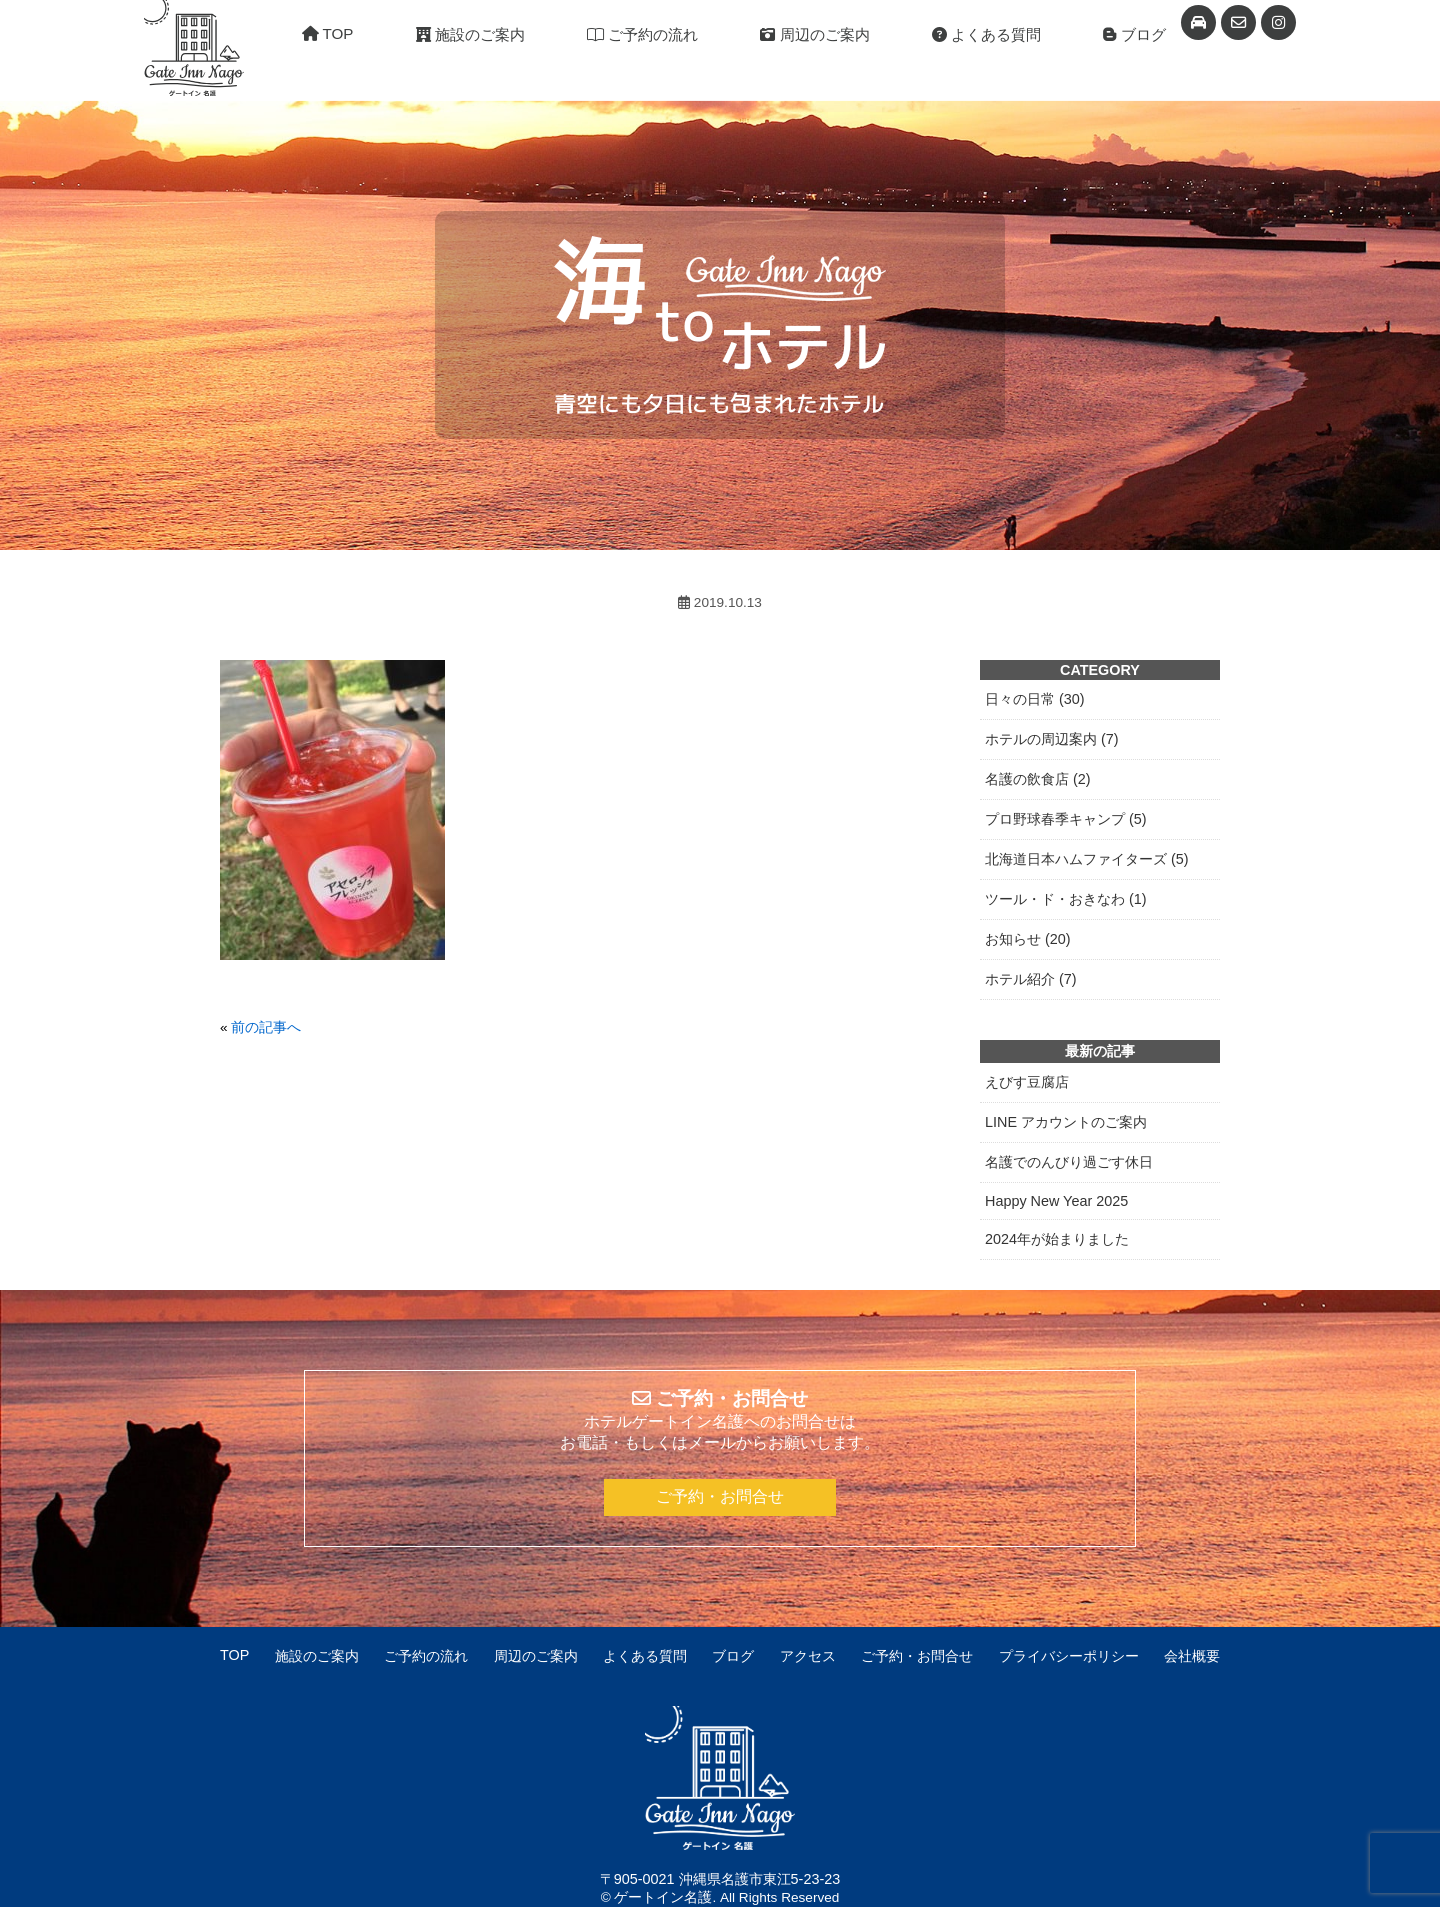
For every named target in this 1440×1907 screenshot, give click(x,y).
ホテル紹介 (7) (1031, 979)
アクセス (808, 1656)
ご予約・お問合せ (720, 1496)
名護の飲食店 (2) (1038, 779)
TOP (328, 33)
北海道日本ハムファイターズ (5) (1087, 859)
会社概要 (1192, 1656)
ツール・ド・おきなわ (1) (1066, 899)
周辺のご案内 (814, 34)
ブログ (1134, 34)
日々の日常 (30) (1035, 699)
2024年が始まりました (1057, 1239)
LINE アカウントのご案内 (1066, 1122)
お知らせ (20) (1028, 939)
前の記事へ (266, 1027)
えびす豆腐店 (1027, 1082)
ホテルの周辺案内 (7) (1052, 739)
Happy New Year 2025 (1056, 1201)
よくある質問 (986, 34)
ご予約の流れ (642, 34)
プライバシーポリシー (1069, 1656)
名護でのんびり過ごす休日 (1069, 1162)
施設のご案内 (470, 34)
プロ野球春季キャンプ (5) (1066, 819)
